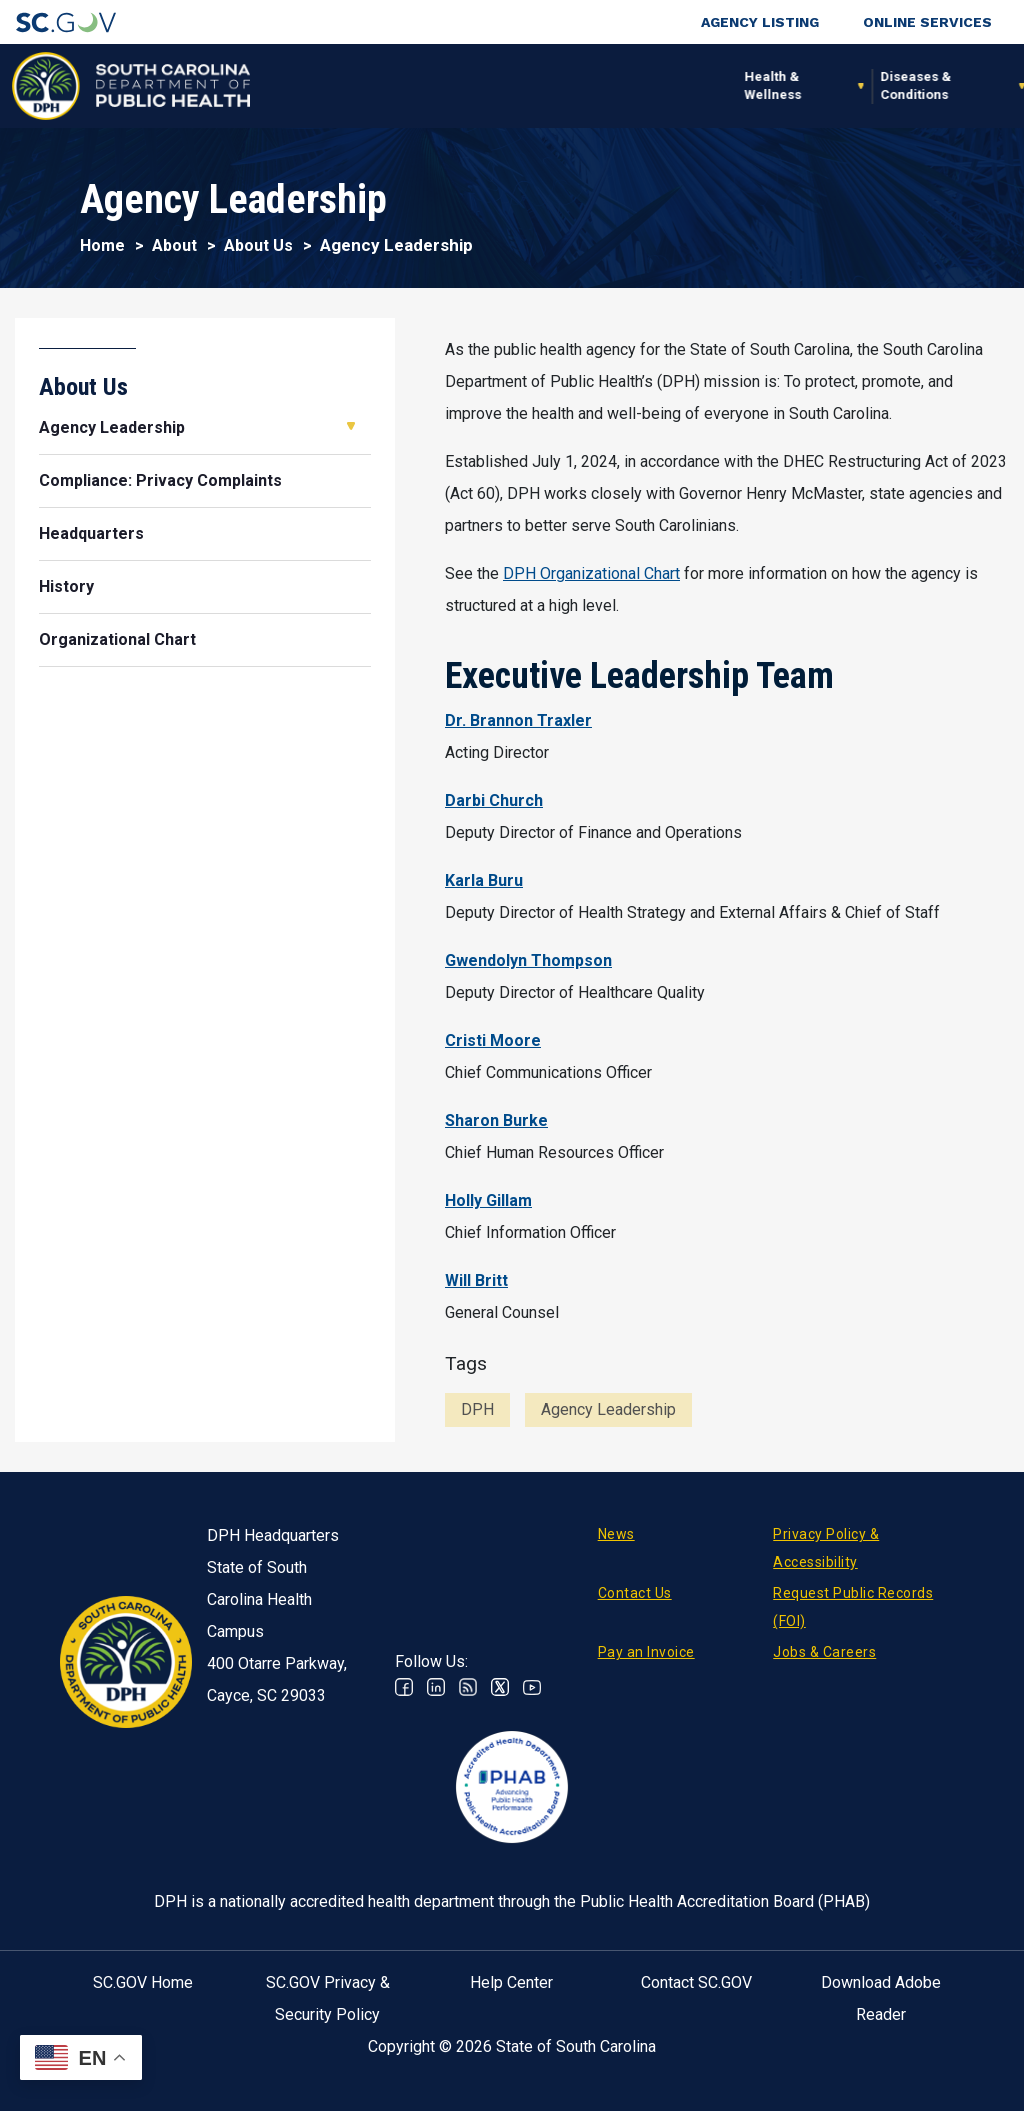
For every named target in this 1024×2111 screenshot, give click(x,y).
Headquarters (91, 533)
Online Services (927, 22)
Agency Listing (760, 22)
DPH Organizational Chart (591, 573)
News (616, 1534)
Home (102, 245)
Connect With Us (911, 85)
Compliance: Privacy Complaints (160, 480)
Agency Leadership (112, 427)
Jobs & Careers (824, 1652)
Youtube (532, 1687)
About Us (258, 245)
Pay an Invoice (646, 1652)
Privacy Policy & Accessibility (826, 1548)
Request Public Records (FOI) (853, 1607)
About (818, 85)
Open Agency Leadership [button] (351, 426)
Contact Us (635, 1593)
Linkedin (436, 1687)
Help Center (511, 1982)
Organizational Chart (117, 639)
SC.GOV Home (143, 1982)
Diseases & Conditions (429, 85)
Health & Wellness (286, 85)
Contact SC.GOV (696, 1982)
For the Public (577, 85)
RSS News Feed (468, 1687)
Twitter (500, 1687)
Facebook (404, 1687)
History (66, 586)
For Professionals (710, 85)
